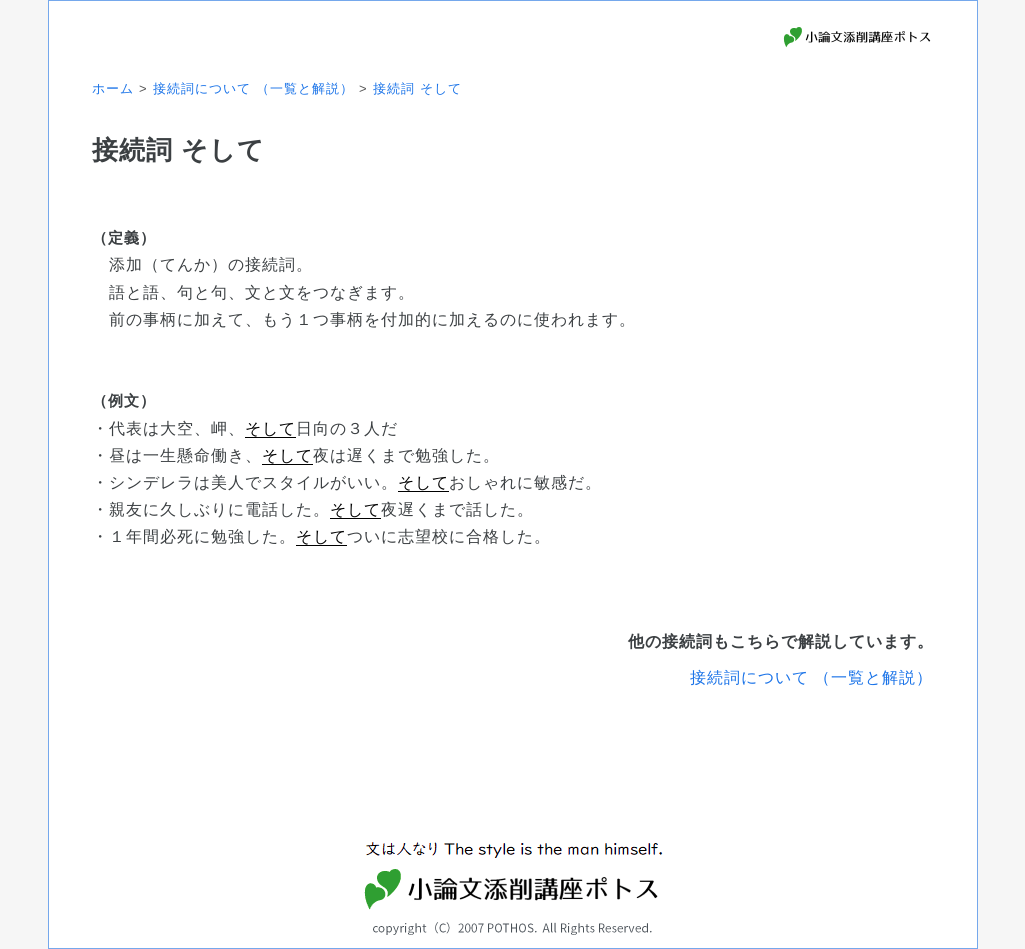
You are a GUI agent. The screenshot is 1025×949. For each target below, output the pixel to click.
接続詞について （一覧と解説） (811, 677)
